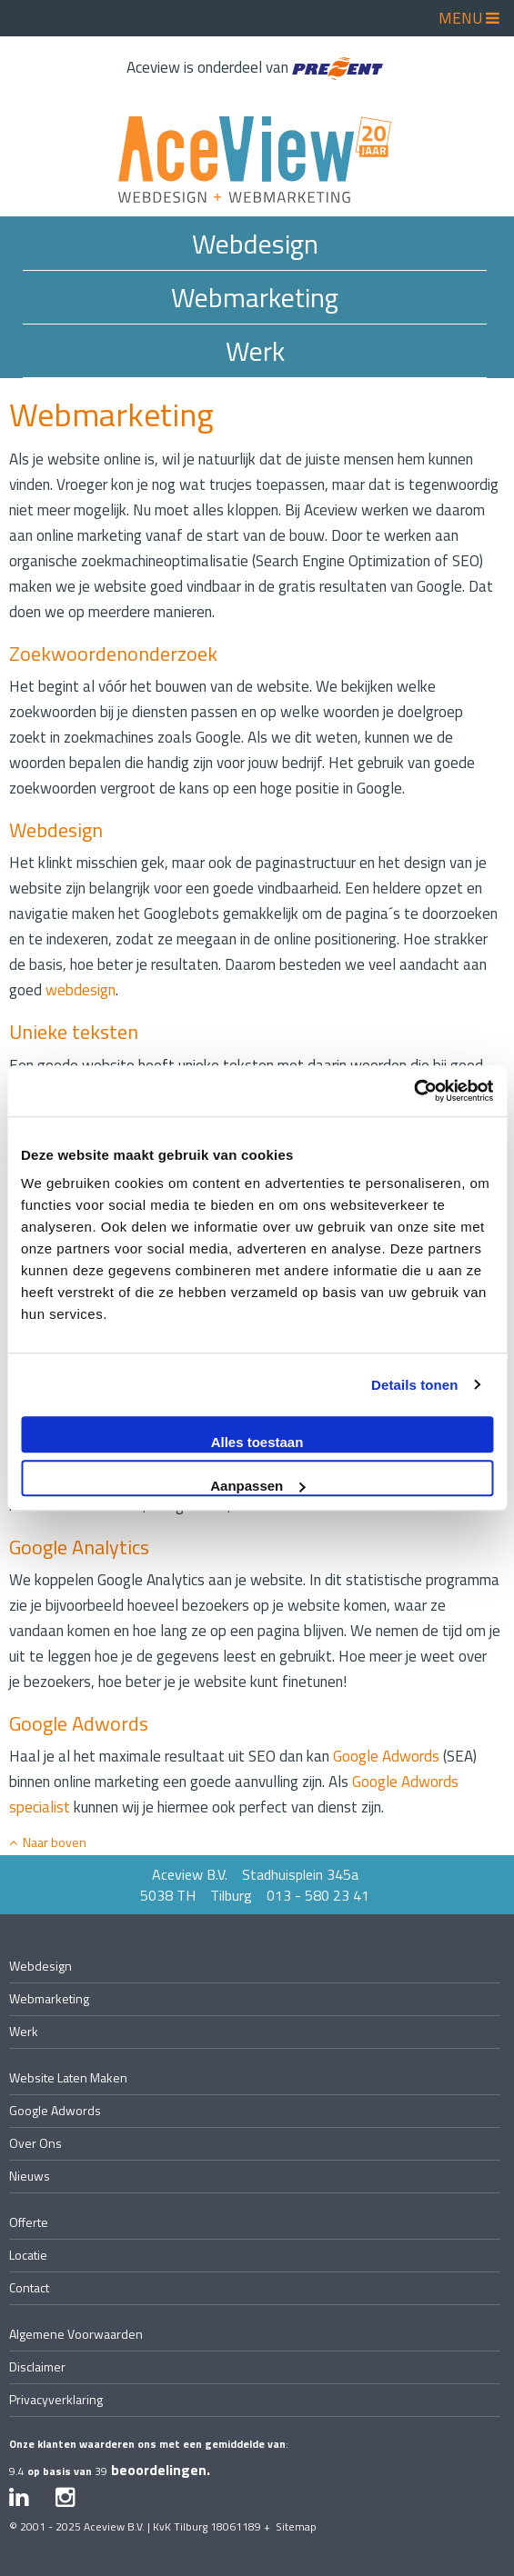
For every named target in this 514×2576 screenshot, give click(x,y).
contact (29, 2287)
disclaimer (37, 2366)
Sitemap (296, 2526)
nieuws (29, 2175)
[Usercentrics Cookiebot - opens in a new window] (413, 1091)
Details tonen (414, 1385)
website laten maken (68, 2077)
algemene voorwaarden (76, 2333)
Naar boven (47, 1842)
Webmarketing (254, 297)
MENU (468, 18)
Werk (255, 351)
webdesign (80, 990)
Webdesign (255, 244)
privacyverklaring (56, 2399)
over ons (35, 2142)
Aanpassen (257, 1485)
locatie (28, 2254)
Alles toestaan (257, 1442)
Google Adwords (386, 1756)
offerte (28, 2222)
